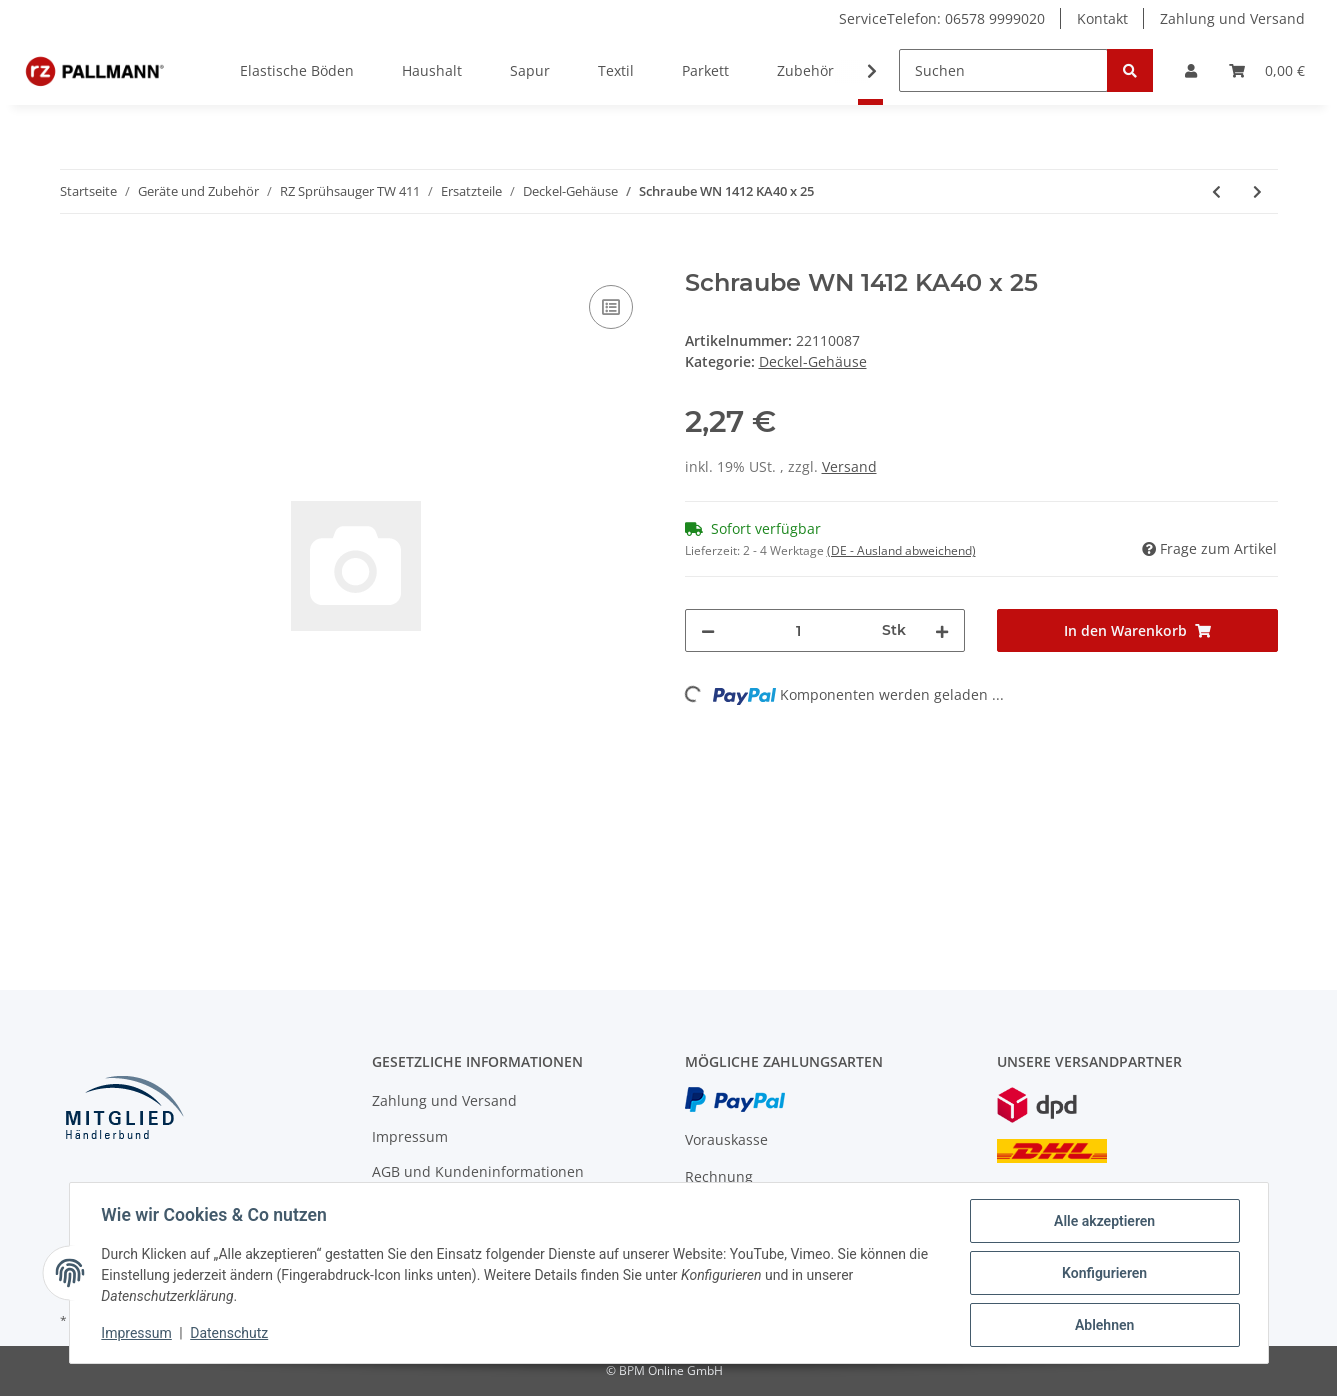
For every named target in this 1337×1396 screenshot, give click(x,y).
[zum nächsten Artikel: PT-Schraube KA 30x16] (1257, 191)
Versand (849, 466)
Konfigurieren (1104, 1273)
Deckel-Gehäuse (813, 361)
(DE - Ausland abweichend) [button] (901, 550)
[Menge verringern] (708, 630)
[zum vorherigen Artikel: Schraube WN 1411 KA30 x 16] (1216, 191)
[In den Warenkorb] (76, 258)
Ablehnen (1104, 1325)
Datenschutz (229, 1334)
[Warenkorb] (1267, 70)
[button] (1191, 70)
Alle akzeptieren (1104, 1221)
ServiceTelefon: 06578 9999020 (942, 18)
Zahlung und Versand (1232, 18)
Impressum (410, 1136)
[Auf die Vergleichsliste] (611, 307)
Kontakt (1102, 18)
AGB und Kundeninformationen (478, 1171)
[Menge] (799, 630)
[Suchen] (1003, 70)
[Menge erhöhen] (942, 630)
